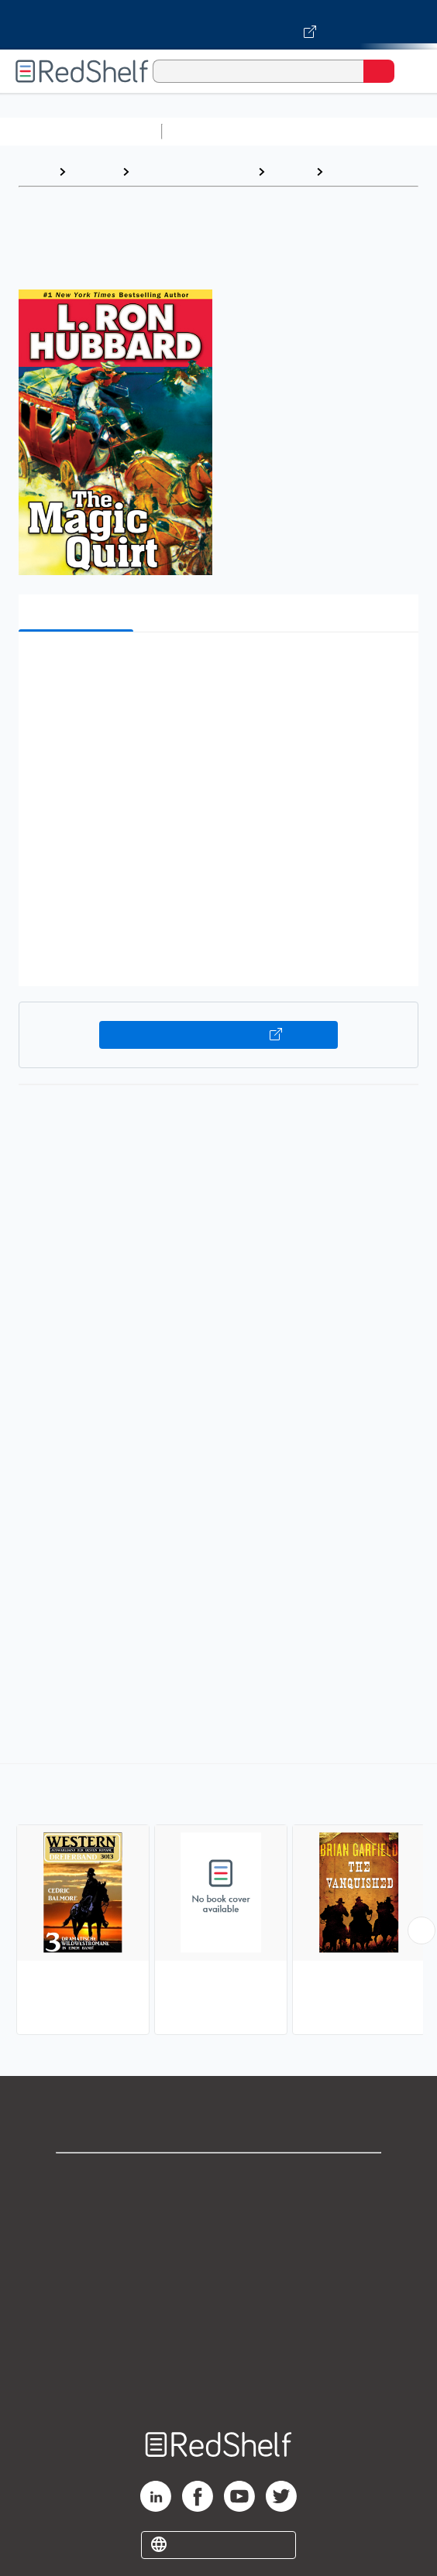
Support (218, 2211)
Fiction (290, 171)
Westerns (358, 171)
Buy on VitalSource (218, 1035)
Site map (218, 2382)
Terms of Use (219, 2280)
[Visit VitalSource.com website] (218, 25)
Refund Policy (218, 2314)
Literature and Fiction (193, 171)
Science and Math (304, 131)
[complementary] (218, 1901)
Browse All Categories (80, 131)
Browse (94, 171)
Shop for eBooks (218, 2177)
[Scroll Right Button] (421, 1930)
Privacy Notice (219, 2246)
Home (35, 171)
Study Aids (209, 131)
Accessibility (218, 2348)
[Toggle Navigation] (409, 71)
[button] (216, 667)
